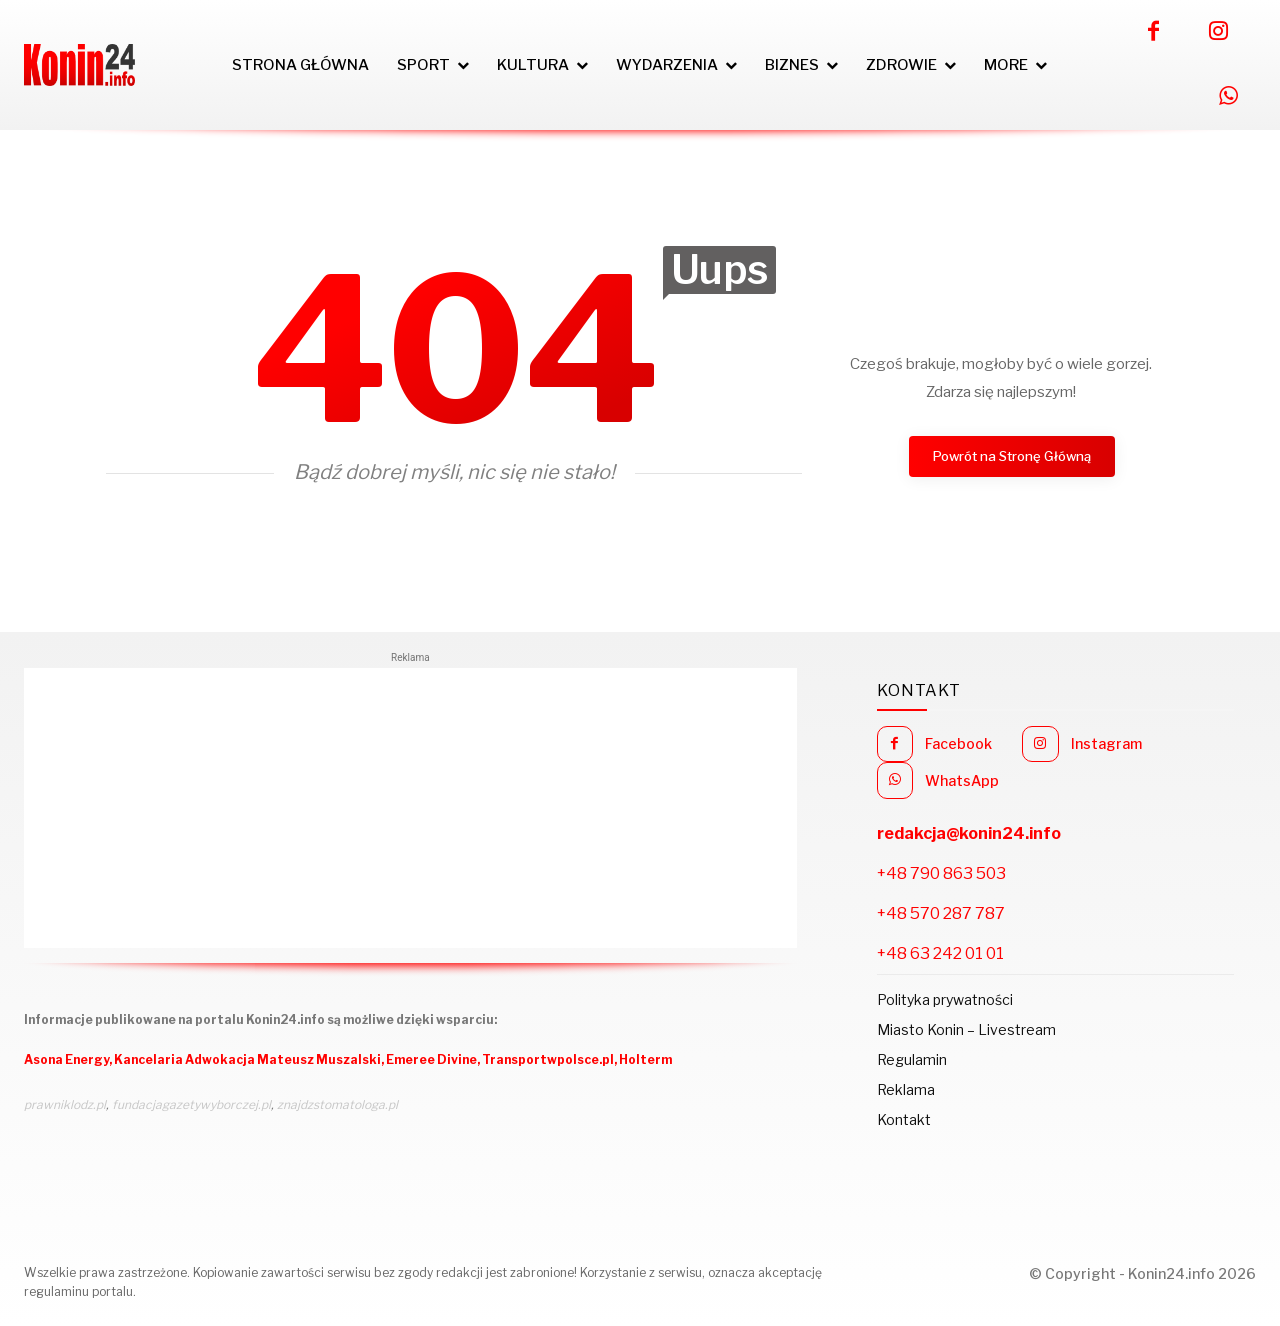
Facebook (958, 743)
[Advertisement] (410, 808)
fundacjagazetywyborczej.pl (191, 1104)
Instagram (1106, 743)
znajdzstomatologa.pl (337, 1104)
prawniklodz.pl (65, 1104)
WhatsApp (962, 780)
